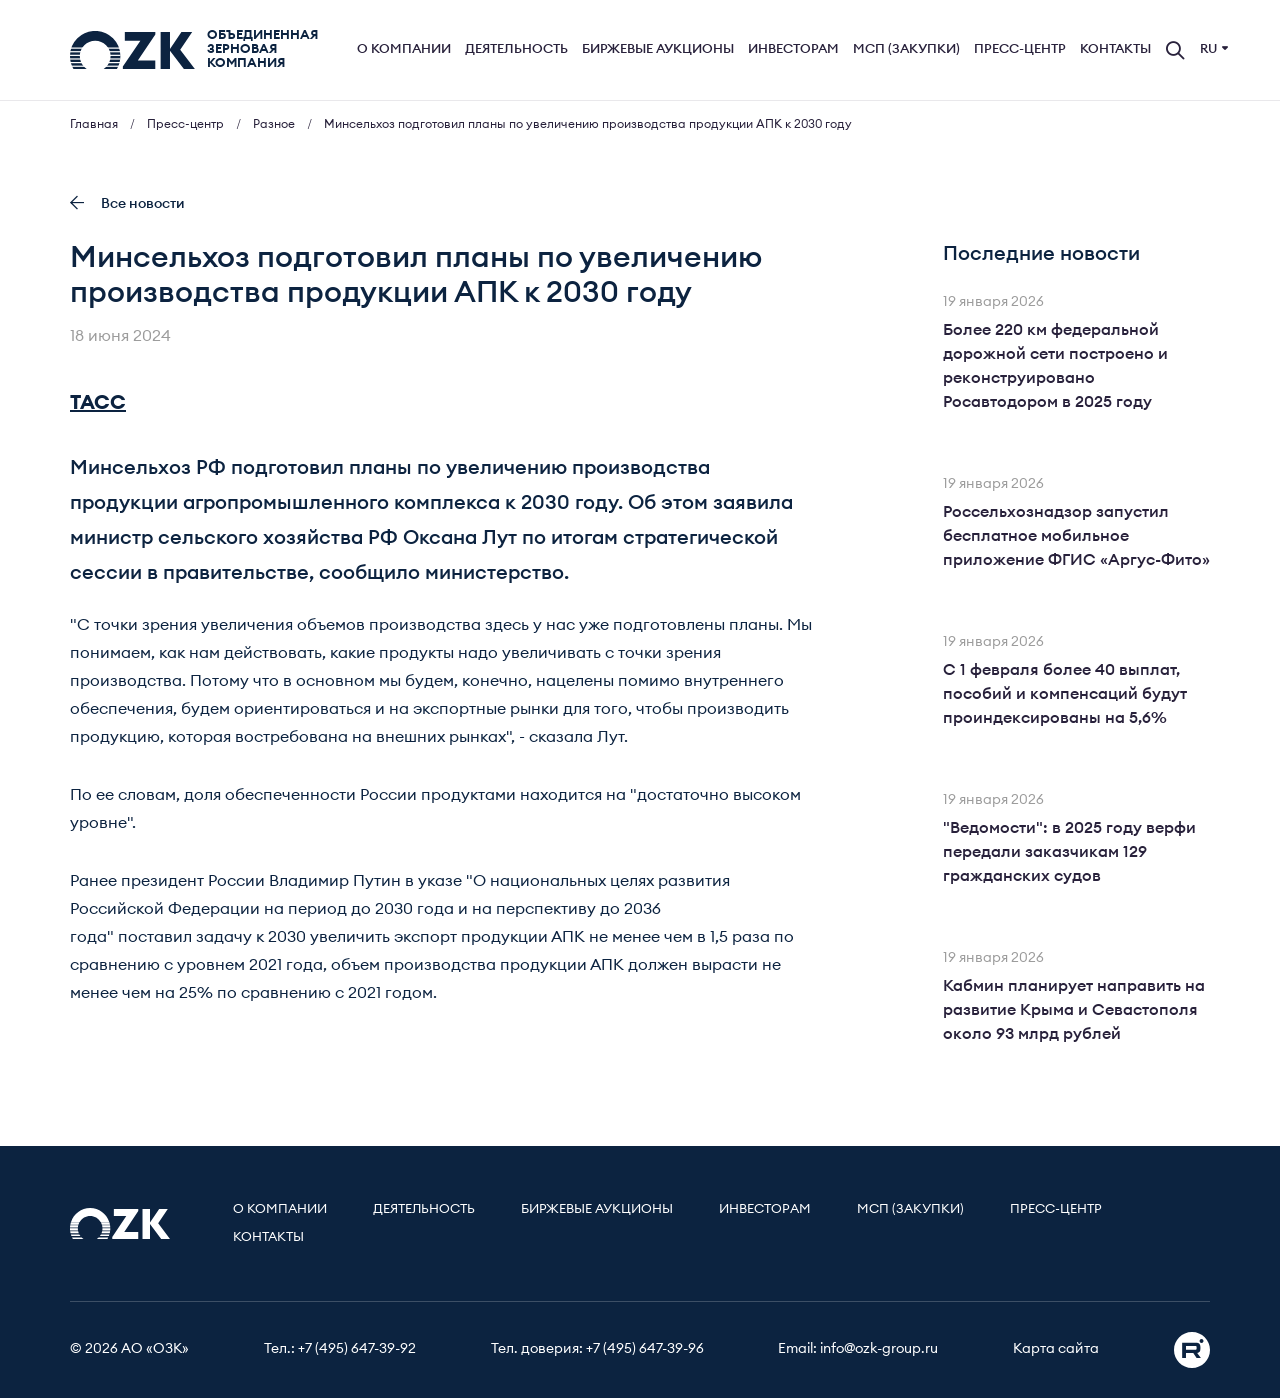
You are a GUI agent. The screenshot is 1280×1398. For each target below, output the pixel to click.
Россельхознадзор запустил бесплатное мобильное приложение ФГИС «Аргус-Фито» (1076, 536)
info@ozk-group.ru (879, 1349)
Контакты (1115, 49)
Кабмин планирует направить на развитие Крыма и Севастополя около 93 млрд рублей (1074, 1010)
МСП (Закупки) (906, 49)
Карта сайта (1056, 1349)
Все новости (127, 203)
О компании (404, 49)
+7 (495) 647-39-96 (645, 1349)
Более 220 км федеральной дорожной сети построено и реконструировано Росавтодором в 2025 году (1055, 366)
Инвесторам (793, 49)
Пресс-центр (1020, 49)
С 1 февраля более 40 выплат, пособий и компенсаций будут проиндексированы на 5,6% (1065, 694)
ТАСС (98, 403)
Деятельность (516, 49)
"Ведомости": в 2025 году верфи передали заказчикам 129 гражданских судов (1069, 852)
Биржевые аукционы (658, 49)
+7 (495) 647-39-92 (357, 1349)
